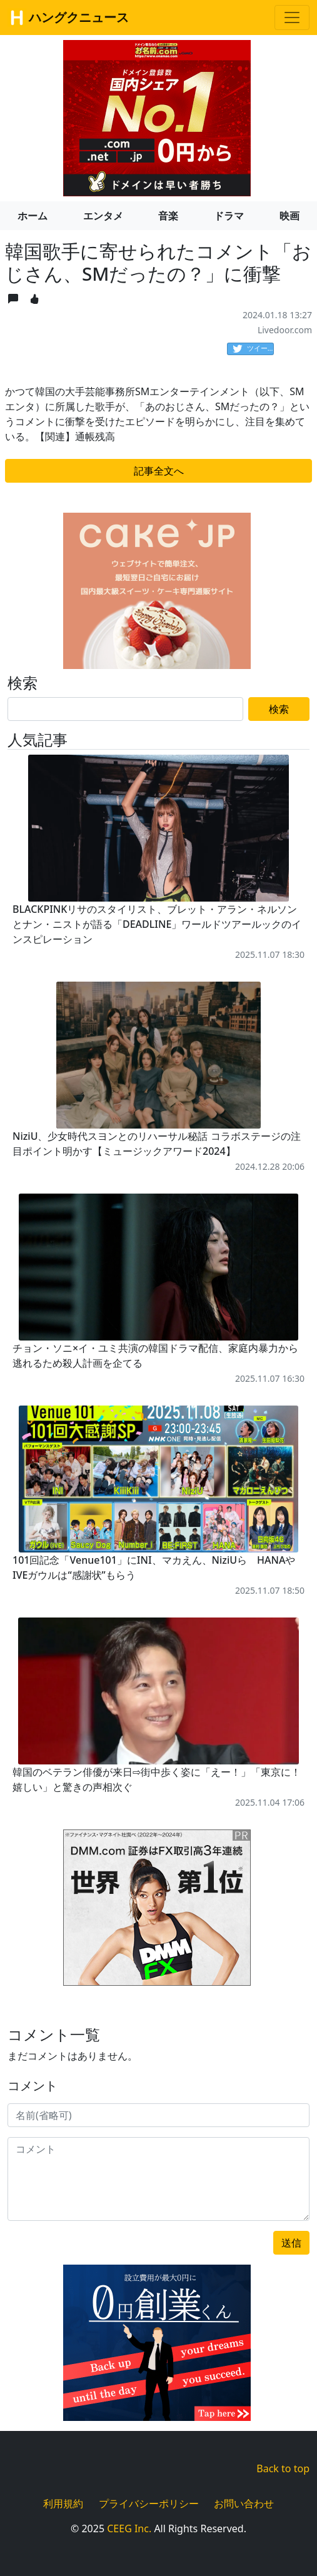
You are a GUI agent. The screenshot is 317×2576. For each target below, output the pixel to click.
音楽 (168, 216)
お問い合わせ (244, 2503)
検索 (279, 709)
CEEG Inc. (129, 2528)
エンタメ (103, 216)
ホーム (33, 216)
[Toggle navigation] (291, 17)
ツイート (253, 349)
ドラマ (229, 216)
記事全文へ (159, 471)
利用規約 (63, 2503)
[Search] (125, 709)
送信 (291, 2243)
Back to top (282, 2468)
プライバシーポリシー (149, 2503)
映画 (289, 216)
